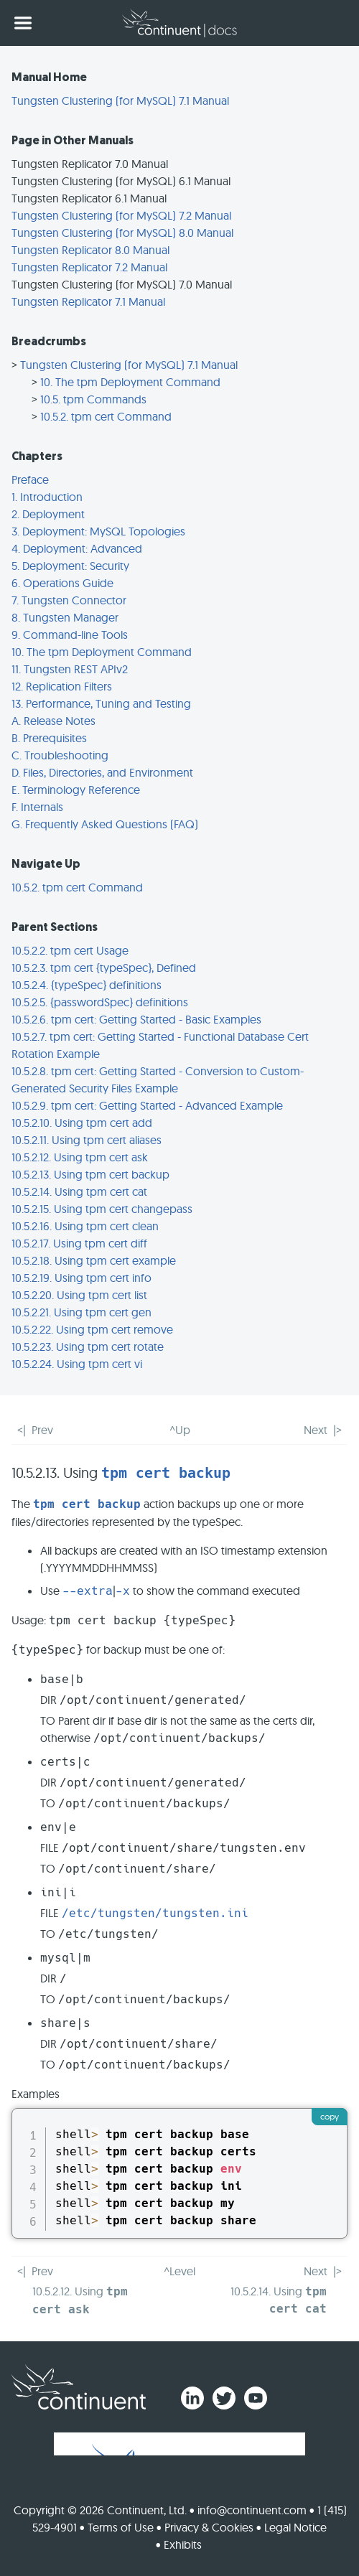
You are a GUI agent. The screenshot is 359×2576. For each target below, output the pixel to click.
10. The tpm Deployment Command (130, 382)
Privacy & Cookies (208, 2527)
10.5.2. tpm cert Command (106, 416)
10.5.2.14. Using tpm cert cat (79, 1191)
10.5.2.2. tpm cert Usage (70, 950)
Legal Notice (295, 2527)
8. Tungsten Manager (64, 617)
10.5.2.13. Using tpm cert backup (90, 1174)
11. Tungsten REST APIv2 (69, 669)
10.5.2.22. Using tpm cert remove (92, 1329)
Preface (30, 479)
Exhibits (183, 2544)
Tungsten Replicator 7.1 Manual (88, 301)
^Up (179, 1430)
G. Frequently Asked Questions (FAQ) (104, 824)
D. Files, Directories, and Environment (102, 772)
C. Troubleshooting (59, 755)
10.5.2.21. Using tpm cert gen (81, 1312)
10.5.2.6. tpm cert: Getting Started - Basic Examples (136, 1019)
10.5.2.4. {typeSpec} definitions (86, 985)
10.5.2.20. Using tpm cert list (79, 1295)
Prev (42, 1430)
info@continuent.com (252, 2510)
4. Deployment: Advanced (76, 548)
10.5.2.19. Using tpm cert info (81, 1277)
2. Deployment (48, 514)
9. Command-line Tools (69, 634)
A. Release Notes (53, 720)
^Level (179, 2271)
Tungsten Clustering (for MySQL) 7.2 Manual (121, 215)
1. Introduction (47, 497)
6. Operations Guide (62, 583)
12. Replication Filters (61, 686)
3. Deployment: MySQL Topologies (98, 531)
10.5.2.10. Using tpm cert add (81, 1122)
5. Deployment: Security (70, 565)
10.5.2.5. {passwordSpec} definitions (99, 1002)
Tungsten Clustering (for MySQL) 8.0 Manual (122, 232)
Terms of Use (121, 2527)
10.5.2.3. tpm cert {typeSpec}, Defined (103, 967)
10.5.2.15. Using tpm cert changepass (101, 1209)
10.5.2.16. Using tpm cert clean (85, 1226)
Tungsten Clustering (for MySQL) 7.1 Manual (120, 100)
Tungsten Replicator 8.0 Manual (90, 250)
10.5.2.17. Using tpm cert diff (79, 1243)
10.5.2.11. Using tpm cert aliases (86, 1140)
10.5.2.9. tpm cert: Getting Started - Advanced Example (147, 1105)
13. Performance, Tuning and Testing (101, 703)
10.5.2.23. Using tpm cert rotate (87, 1346)
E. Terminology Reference (75, 789)
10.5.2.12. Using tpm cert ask (79, 1157)
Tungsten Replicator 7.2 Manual (89, 267)
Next (315, 1430)
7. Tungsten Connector (68, 600)
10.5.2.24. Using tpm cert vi (76, 1364)
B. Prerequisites (49, 738)
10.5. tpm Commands (93, 399)
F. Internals (37, 807)
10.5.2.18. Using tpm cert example (93, 1260)
